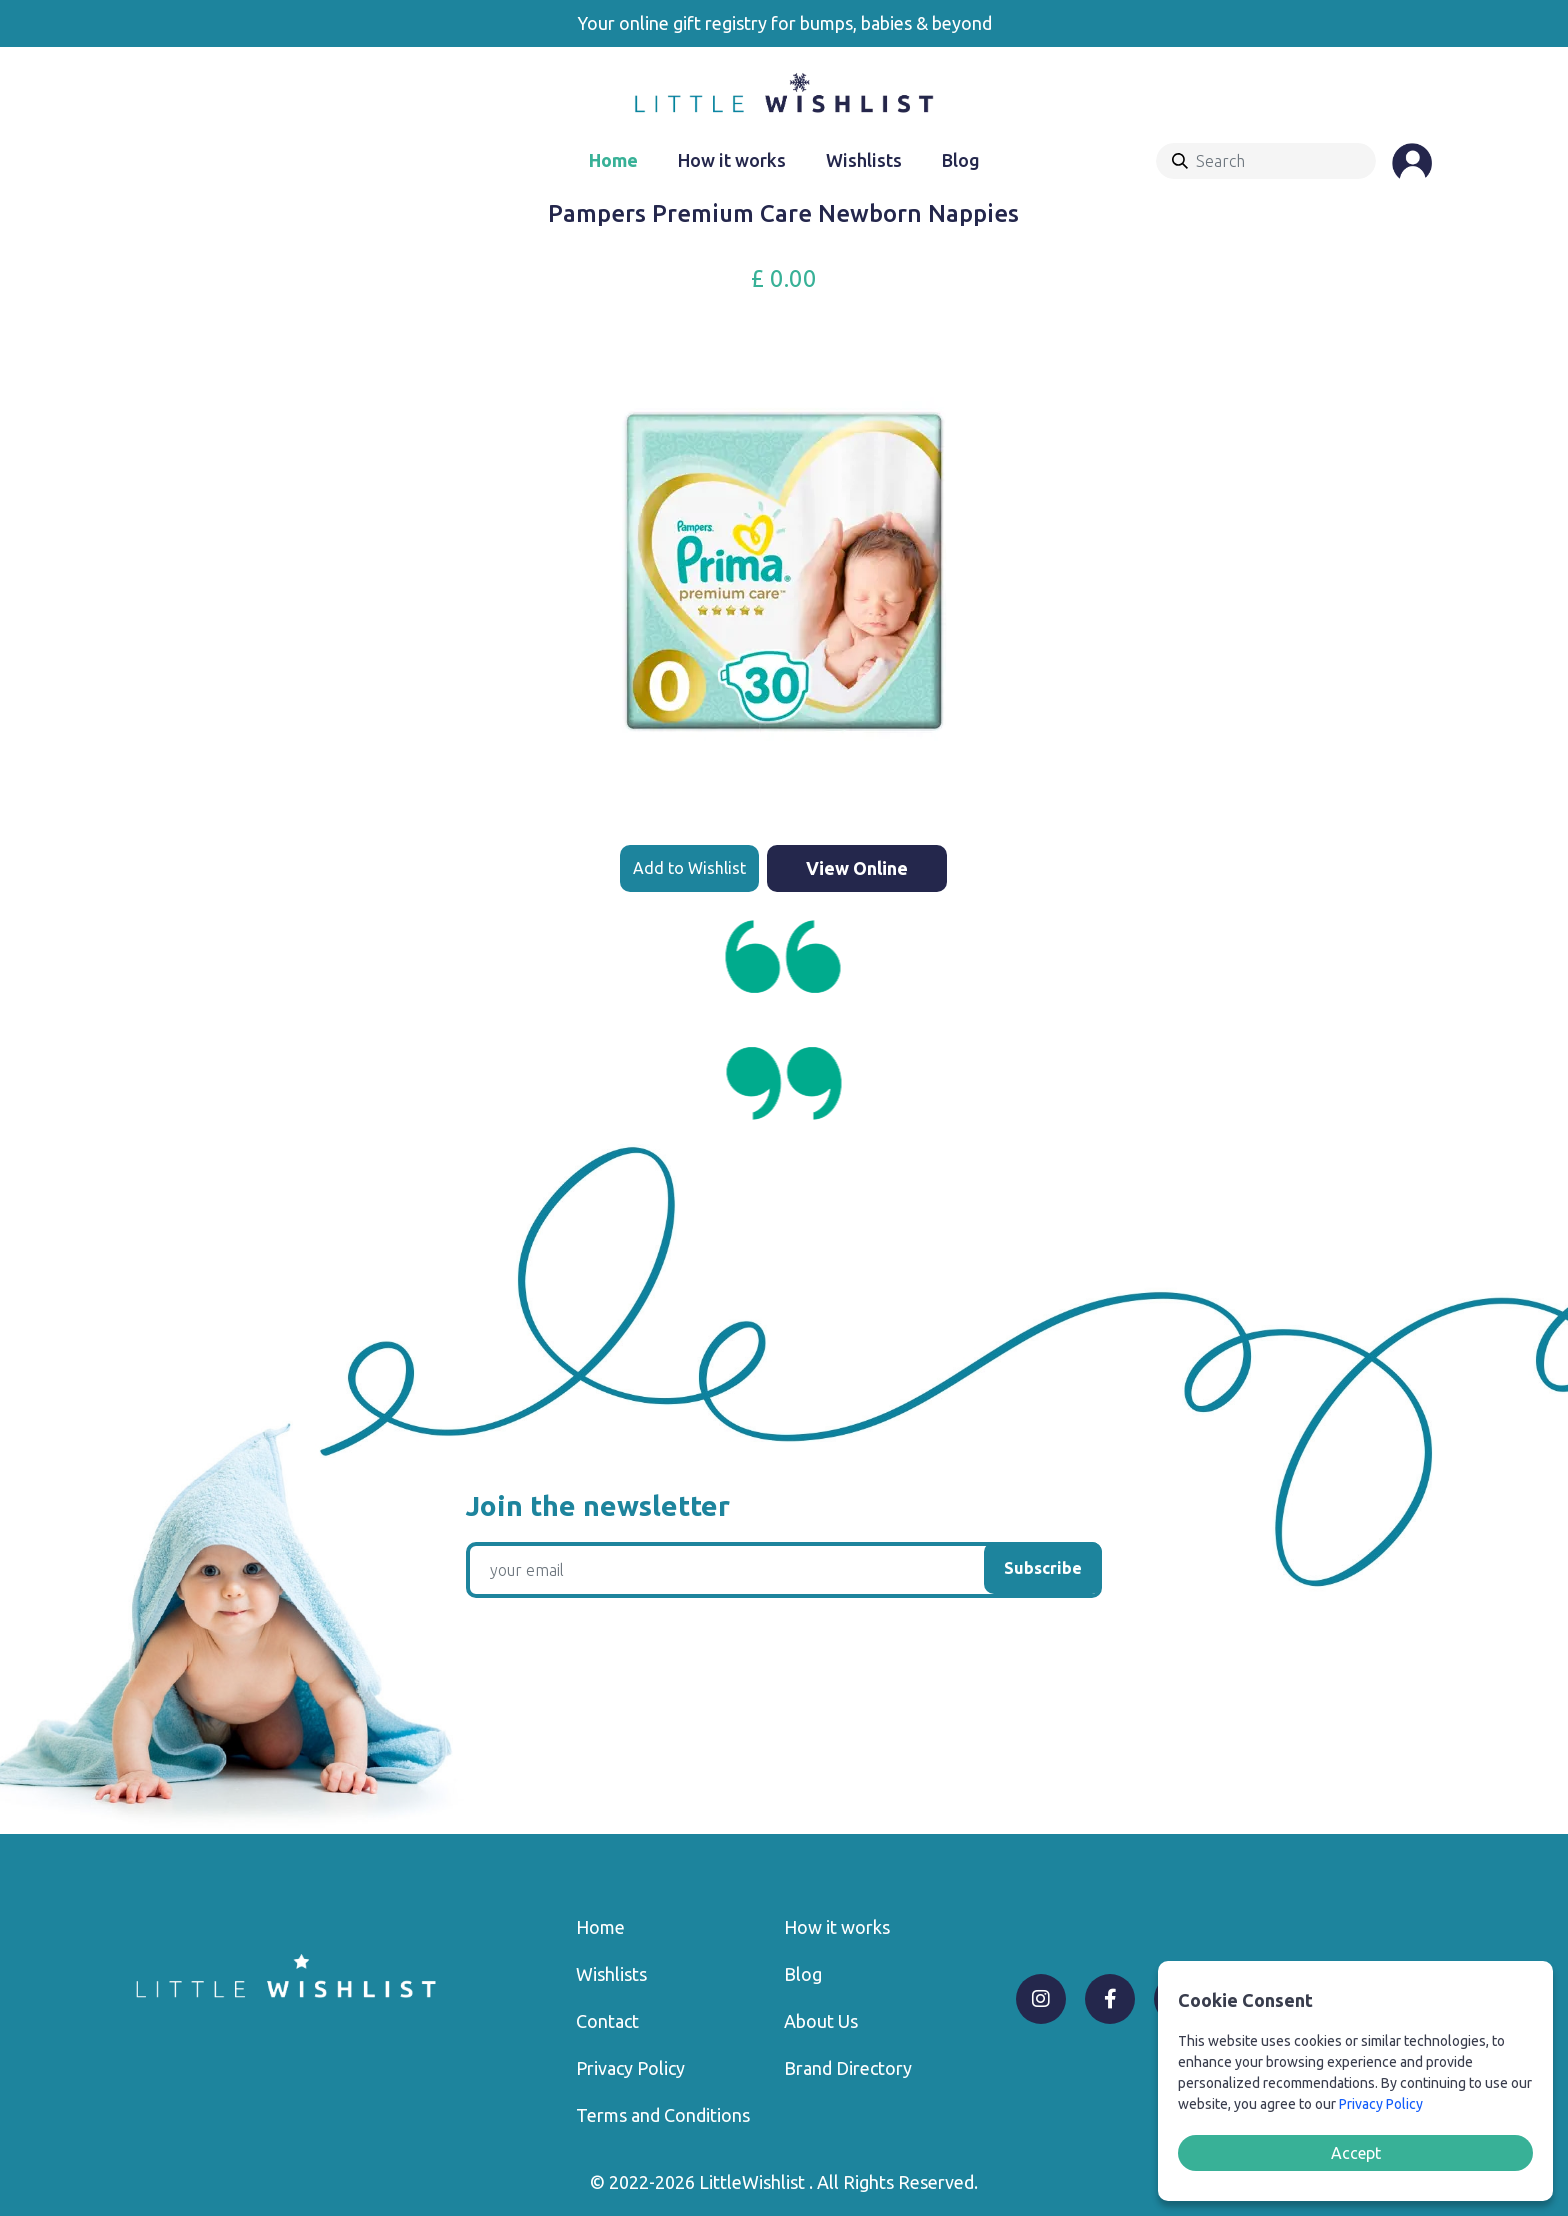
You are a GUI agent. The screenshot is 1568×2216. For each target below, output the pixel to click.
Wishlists (864, 160)
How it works (732, 160)
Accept (1356, 2153)
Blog (961, 160)
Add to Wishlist (689, 868)
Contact (607, 2021)
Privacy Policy (630, 2068)
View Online (857, 868)
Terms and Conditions (663, 2115)
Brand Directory (848, 2068)
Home (613, 160)
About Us (821, 2021)
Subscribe (1043, 1568)
